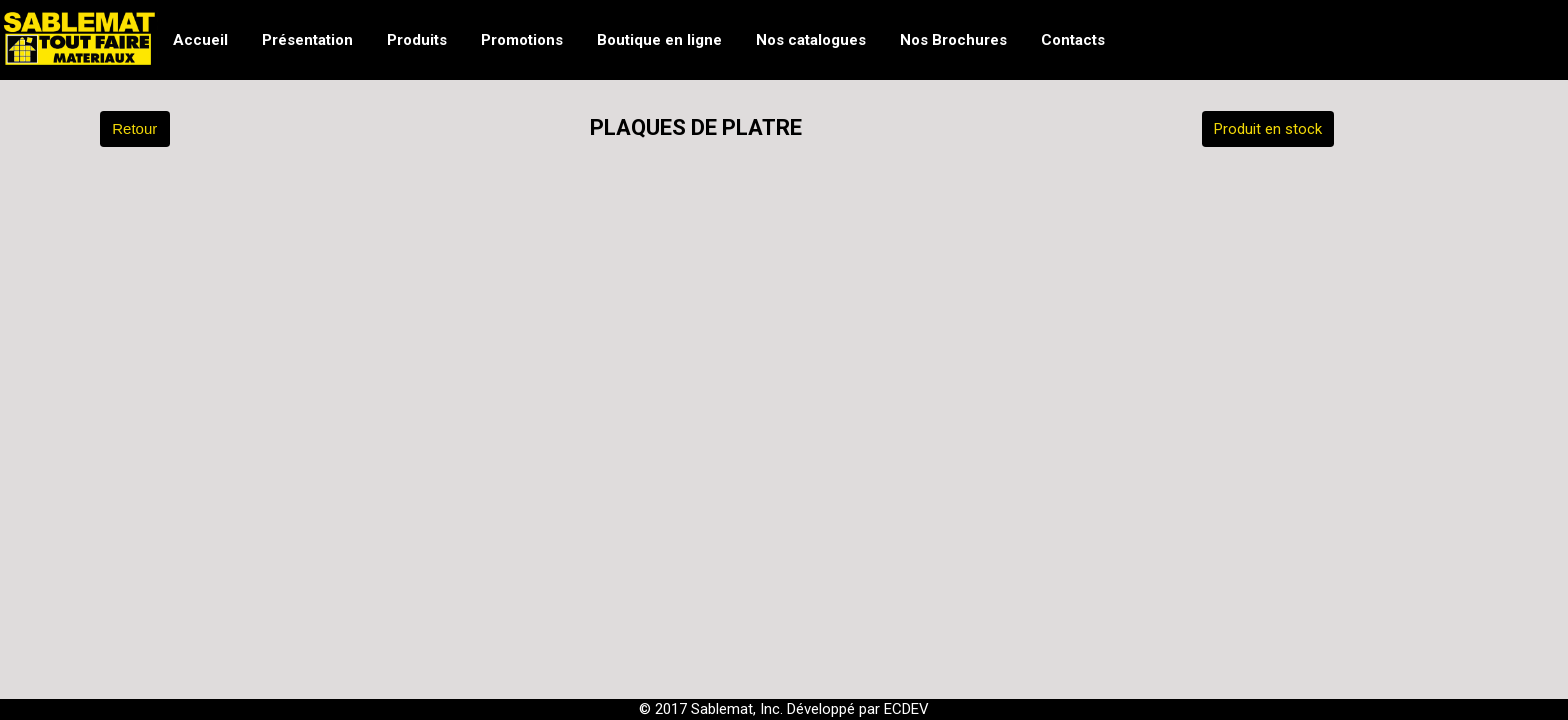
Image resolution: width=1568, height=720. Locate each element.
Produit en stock (1268, 129)
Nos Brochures (953, 40)
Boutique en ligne (659, 40)
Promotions (522, 40)
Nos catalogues (811, 40)
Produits (417, 40)
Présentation (307, 40)
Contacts (1073, 40)
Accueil (200, 40)
